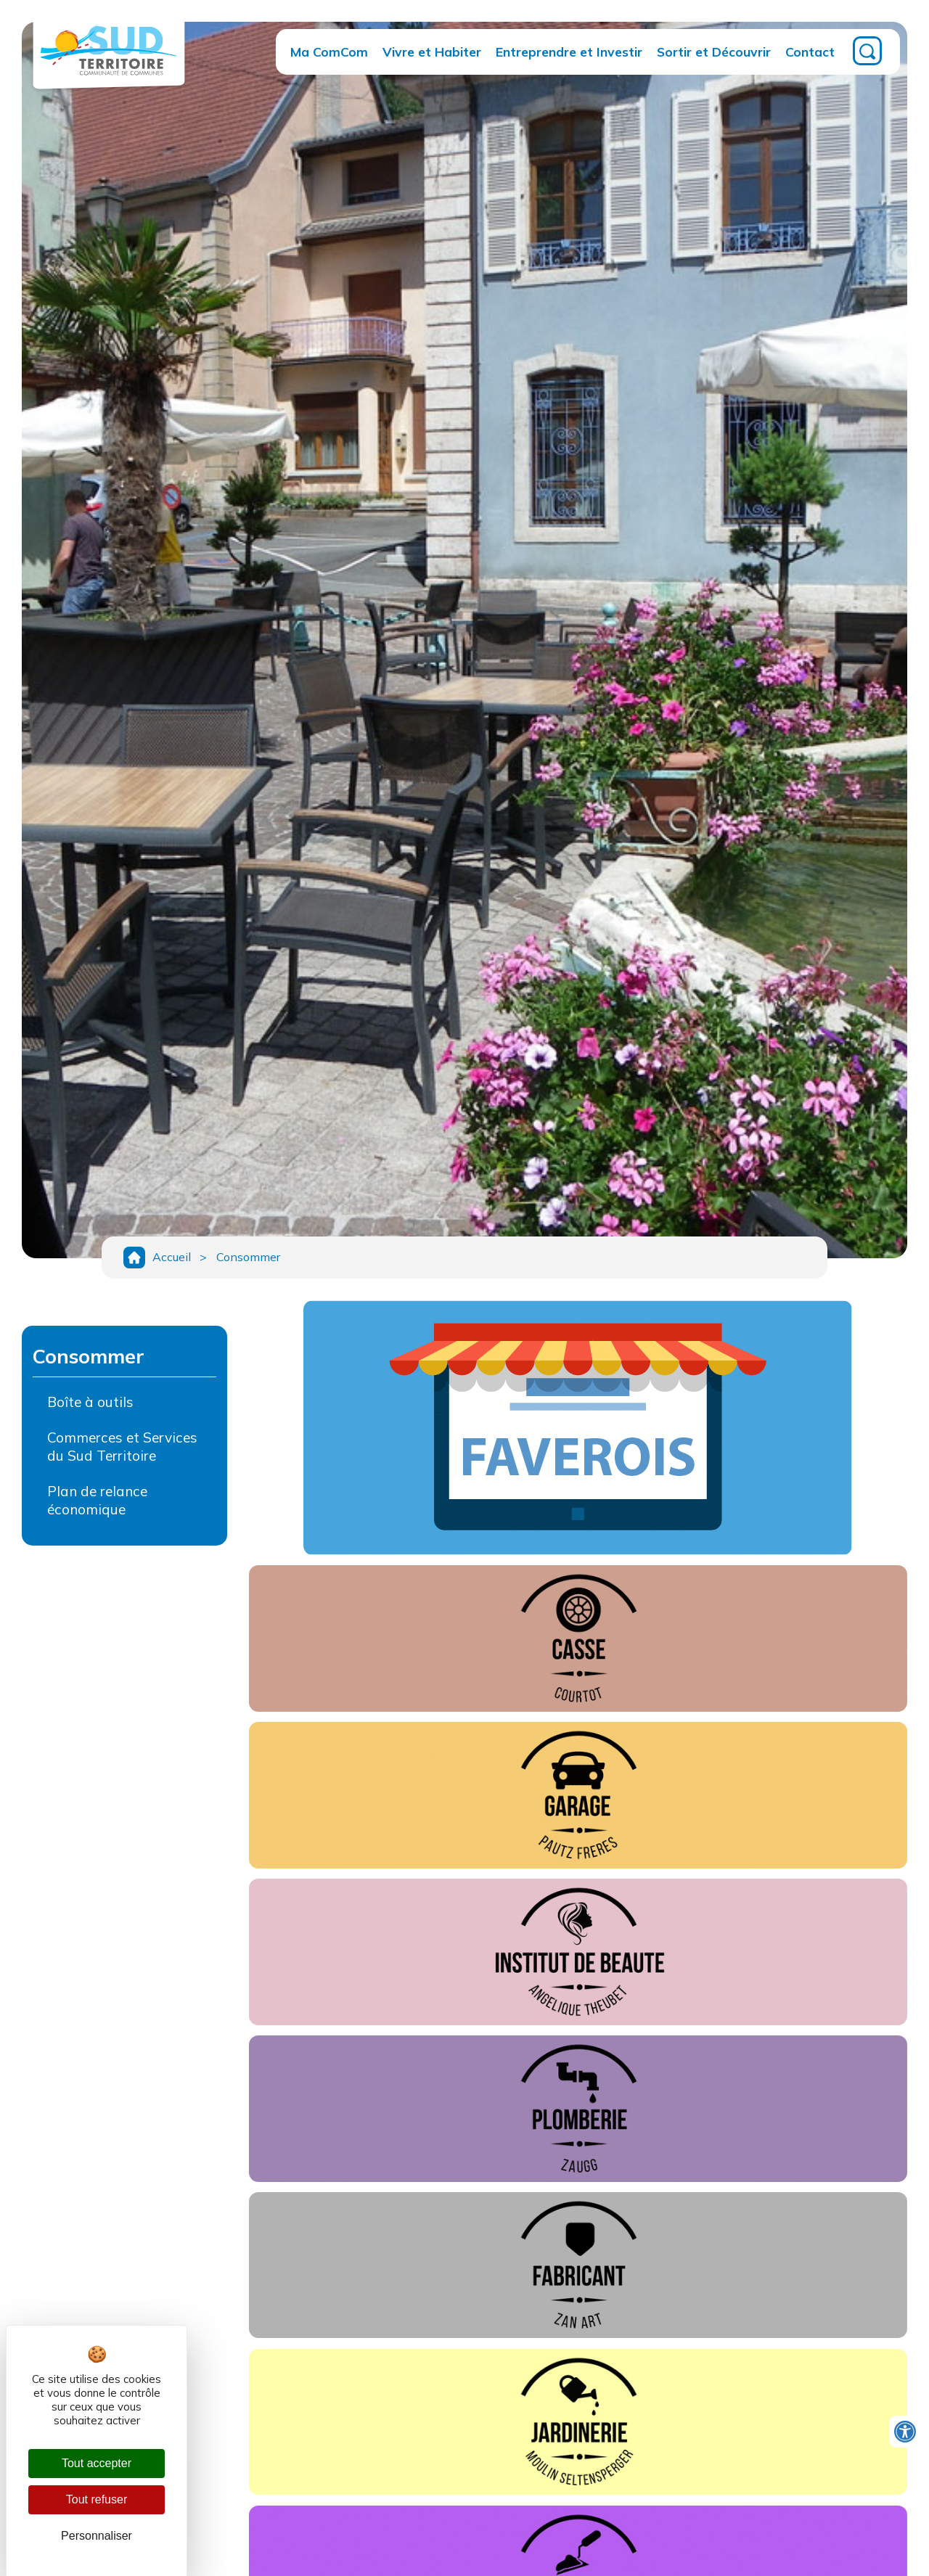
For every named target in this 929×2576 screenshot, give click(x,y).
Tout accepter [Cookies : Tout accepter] (96, 2463)
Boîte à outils (90, 1404)
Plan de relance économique (97, 1502)
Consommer (250, 1258)
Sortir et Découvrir (714, 52)
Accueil (171, 1258)
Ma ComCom (329, 52)
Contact (810, 52)
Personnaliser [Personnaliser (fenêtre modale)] (96, 2536)
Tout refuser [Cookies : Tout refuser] (96, 2499)
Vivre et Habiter (431, 52)
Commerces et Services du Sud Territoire (122, 1449)
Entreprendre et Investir (569, 52)
